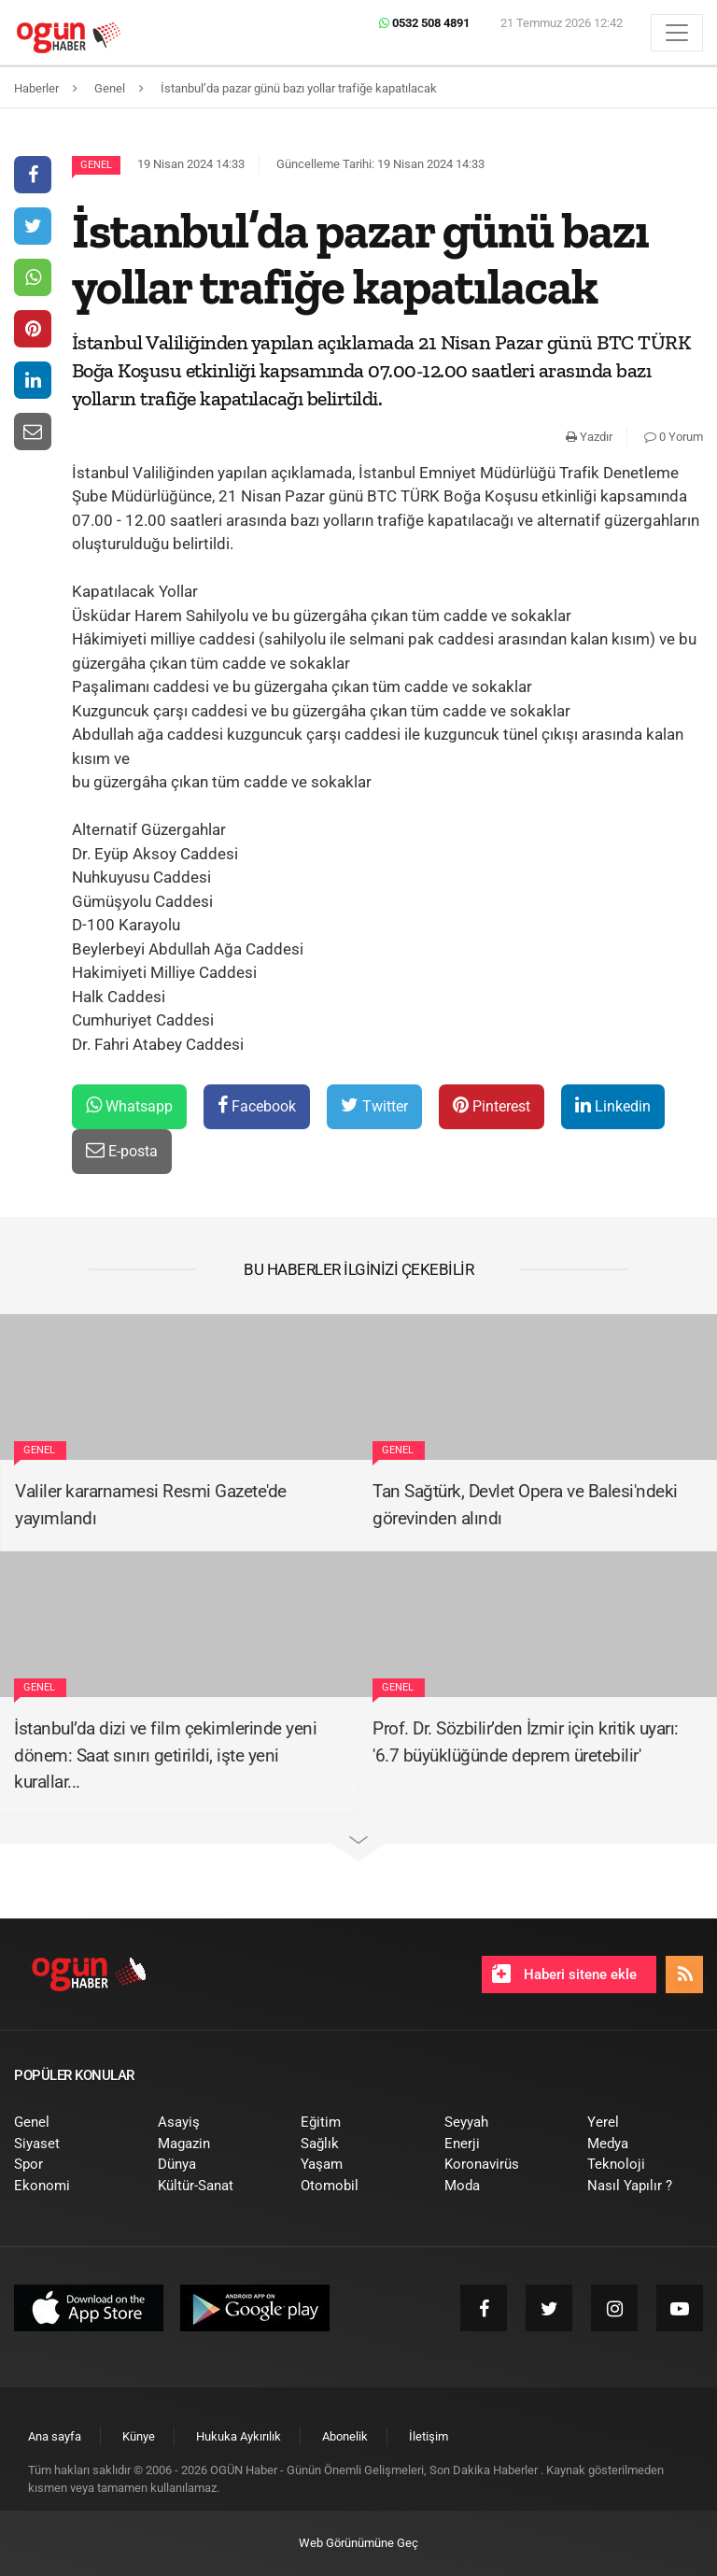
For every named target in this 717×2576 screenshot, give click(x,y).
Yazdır (589, 437)
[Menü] (677, 32)
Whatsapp (129, 1105)
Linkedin (613, 1105)
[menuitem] (72, 2122)
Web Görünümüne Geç (358, 2543)
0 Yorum (673, 437)
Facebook (257, 1105)
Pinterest (491, 1105)
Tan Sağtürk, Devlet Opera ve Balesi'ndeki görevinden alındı (525, 1504)
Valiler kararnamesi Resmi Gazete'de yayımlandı (151, 1504)
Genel (96, 165)
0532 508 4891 (424, 23)
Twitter (374, 1105)
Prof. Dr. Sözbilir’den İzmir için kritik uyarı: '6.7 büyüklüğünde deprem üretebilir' (526, 1742)
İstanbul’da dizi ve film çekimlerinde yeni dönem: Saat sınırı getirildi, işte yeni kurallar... (165, 1755)
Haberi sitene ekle (564, 1973)
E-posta (122, 1150)
